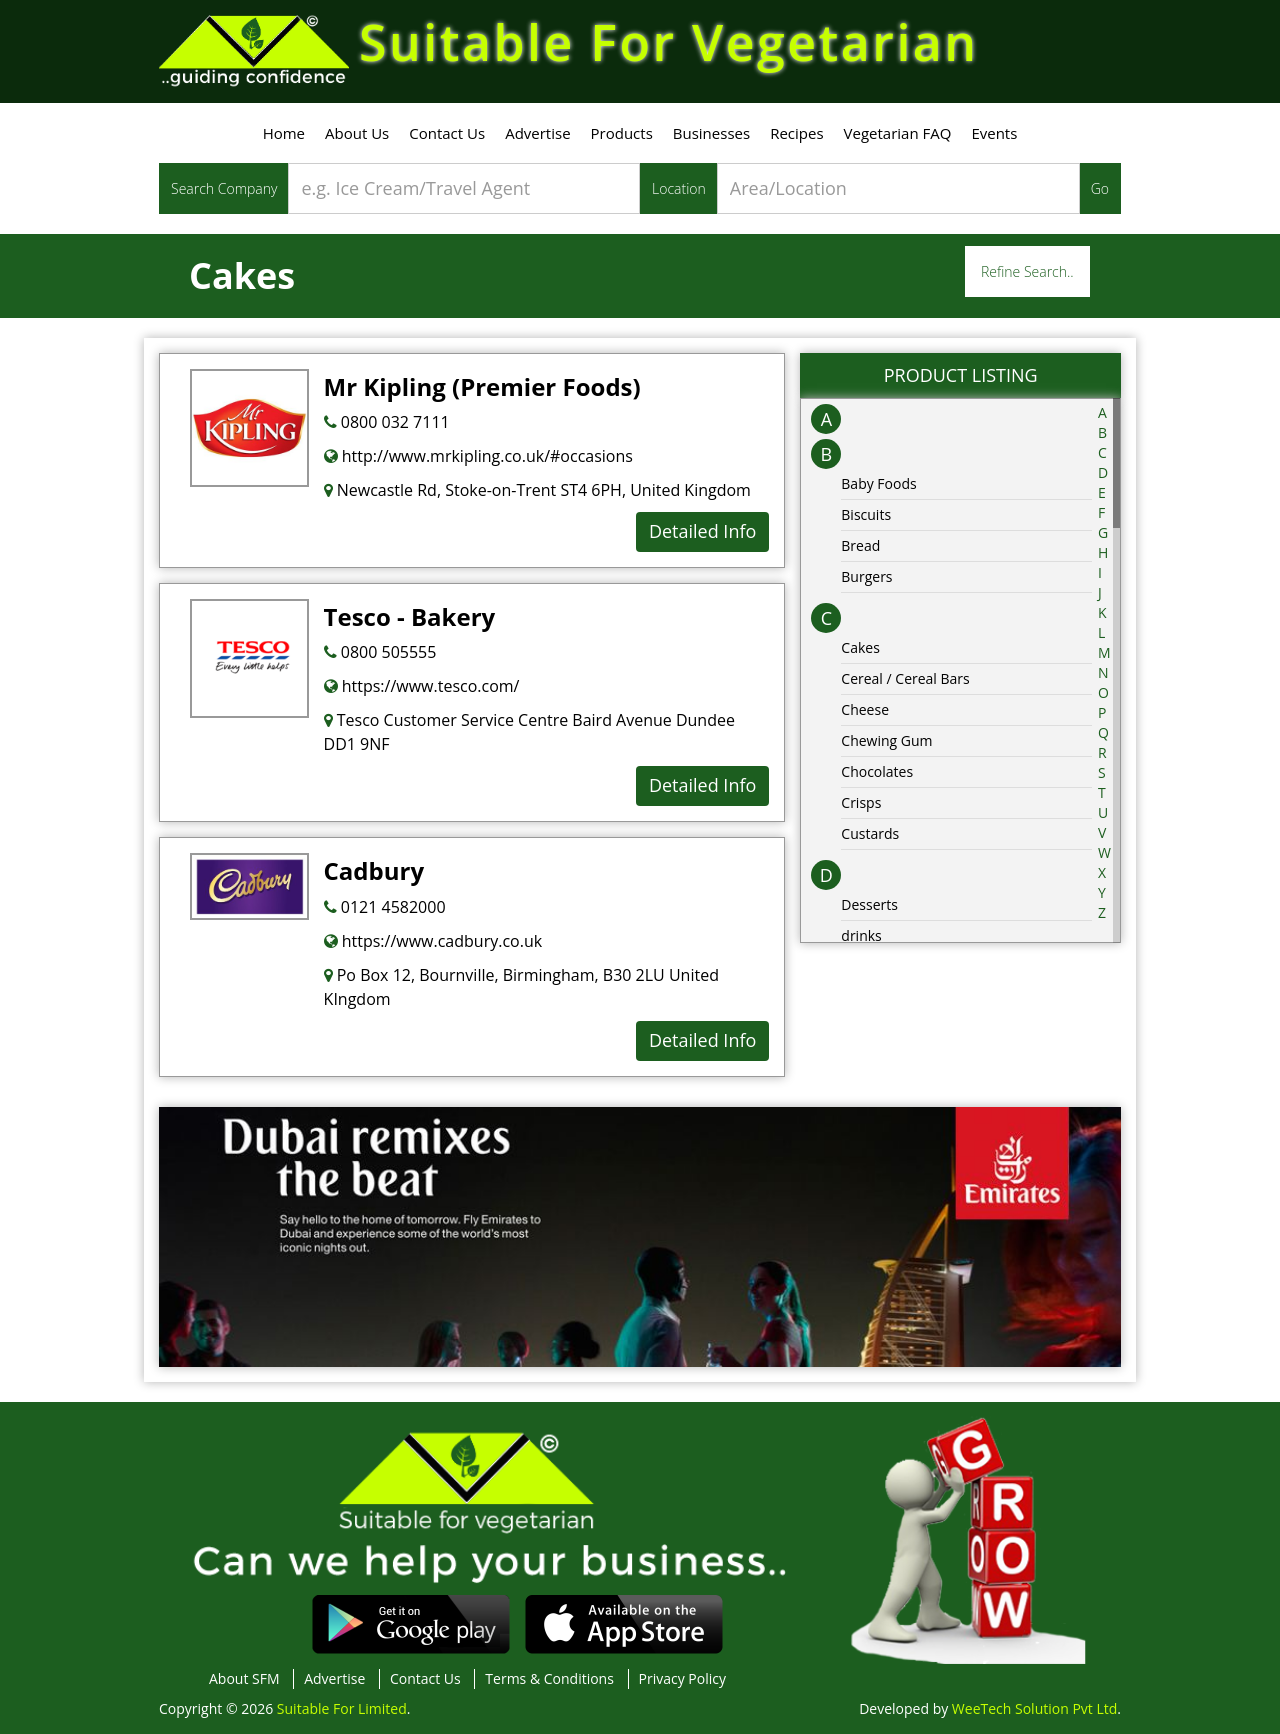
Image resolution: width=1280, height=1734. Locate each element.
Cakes (860, 647)
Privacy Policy (682, 1678)
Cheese (865, 709)
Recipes (796, 133)
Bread (860, 545)
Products (622, 133)
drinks (861, 935)
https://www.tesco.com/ (422, 686)
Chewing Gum (886, 740)
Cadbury (374, 870)
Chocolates (877, 771)
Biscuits (866, 514)
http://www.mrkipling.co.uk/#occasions (478, 456)
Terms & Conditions (549, 1678)
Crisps (861, 802)
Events (994, 133)
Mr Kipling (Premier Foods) (482, 386)
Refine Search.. (1027, 271)
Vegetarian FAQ (898, 133)
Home (284, 133)
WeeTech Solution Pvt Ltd (1034, 1708)
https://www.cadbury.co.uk (433, 941)
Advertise (537, 133)
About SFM (244, 1678)
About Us (357, 133)
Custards (870, 833)
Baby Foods (878, 483)
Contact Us (447, 133)
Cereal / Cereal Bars (905, 678)
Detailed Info (702, 531)
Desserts (869, 904)
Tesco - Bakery (410, 616)
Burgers (866, 576)
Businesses (711, 133)
